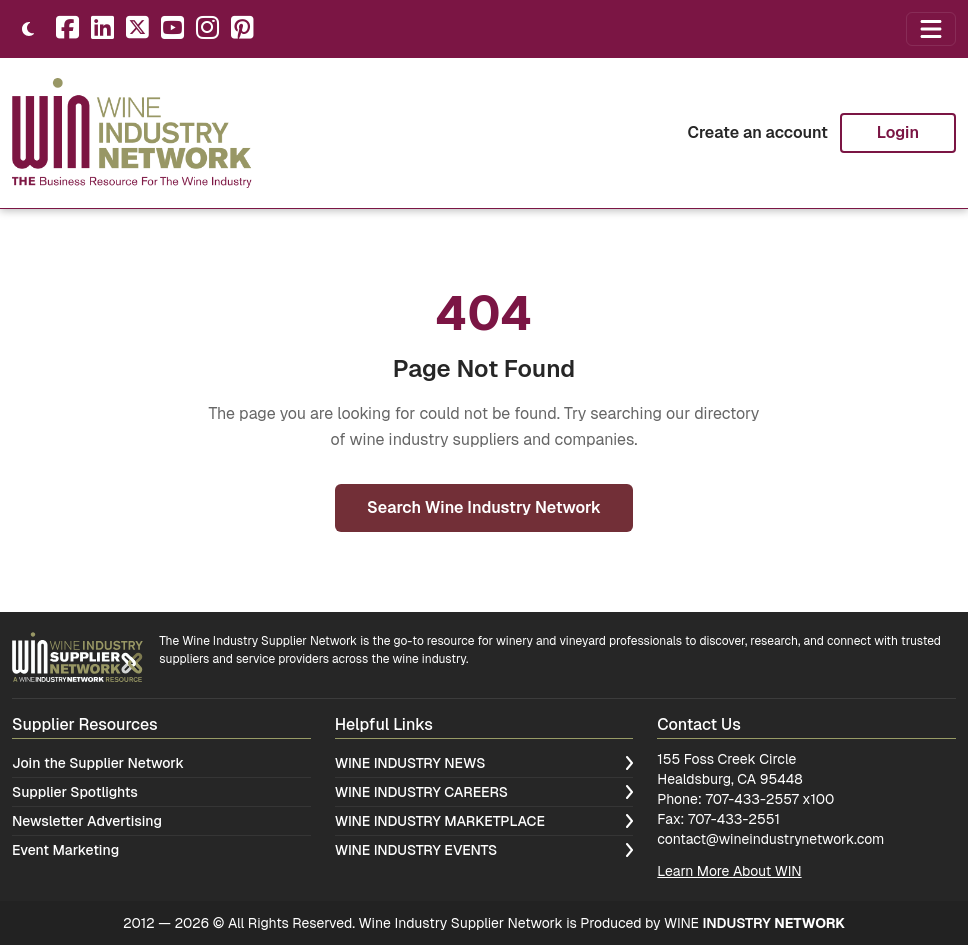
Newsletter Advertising (87, 821)
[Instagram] (207, 29)
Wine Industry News (484, 763)
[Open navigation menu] (931, 29)
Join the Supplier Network (98, 763)
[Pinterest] (242, 29)
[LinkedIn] (102, 29)
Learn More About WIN (729, 871)
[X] (137, 29)
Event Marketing (65, 850)
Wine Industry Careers (484, 792)
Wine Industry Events (484, 850)
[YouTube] (172, 29)
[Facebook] (67, 29)
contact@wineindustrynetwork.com (770, 839)
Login (898, 132)
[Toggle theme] (28, 29)
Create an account (757, 132)
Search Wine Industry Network (484, 507)
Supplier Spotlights (75, 792)
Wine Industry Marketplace (484, 821)
